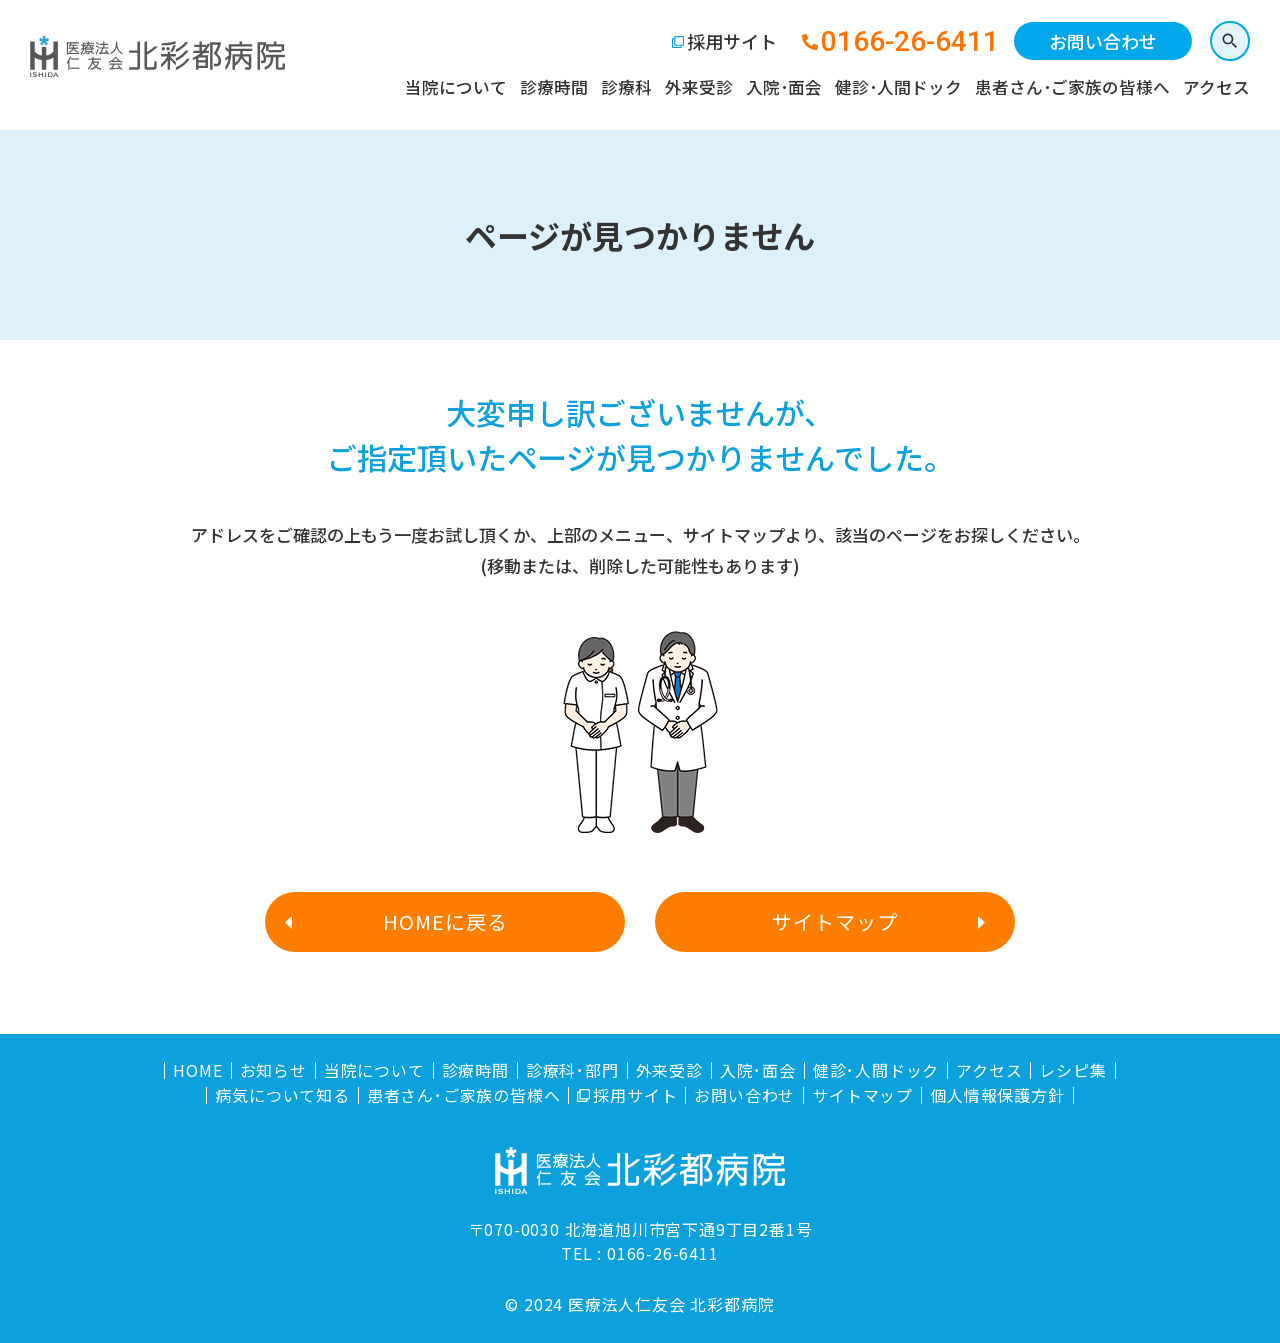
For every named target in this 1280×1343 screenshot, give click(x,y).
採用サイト (732, 41)
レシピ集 (1072, 1070)
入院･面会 (784, 87)
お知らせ (273, 1070)
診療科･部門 (572, 1070)
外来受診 (699, 87)
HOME (197, 1070)
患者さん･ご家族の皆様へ (1072, 87)
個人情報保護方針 (997, 1095)
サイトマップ (835, 921)
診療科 (626, 87)
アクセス (1216, 87)
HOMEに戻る (445, 921)
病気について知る (282, 1095)
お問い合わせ (1103, 41)
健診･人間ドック (898, 87)
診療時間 (554, 87)
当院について (456, 87)
